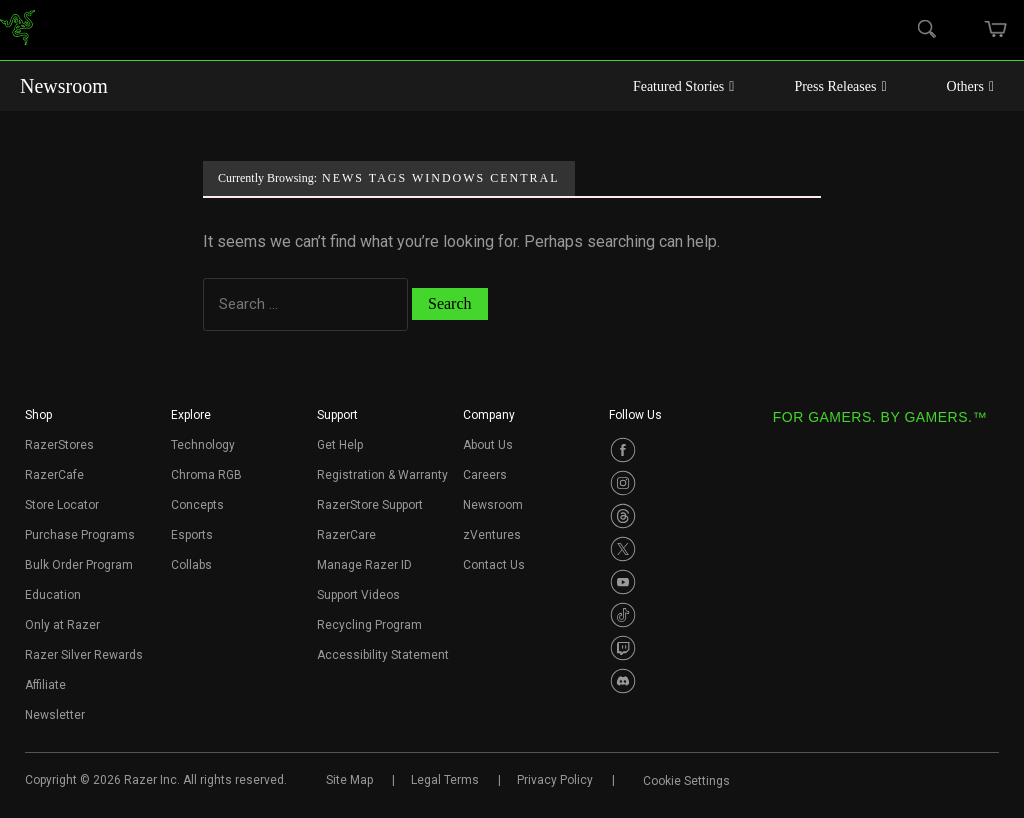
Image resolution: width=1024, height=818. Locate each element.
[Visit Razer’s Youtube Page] (623, 582)
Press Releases (840, 86)
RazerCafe (54, 475)
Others (970, 86)
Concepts (197, 505)
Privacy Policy (555, 780)
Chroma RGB (206, 475)
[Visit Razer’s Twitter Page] (623, 549)
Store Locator (62, 505)
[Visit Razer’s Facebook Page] (623, 450)
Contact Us (494, 565)
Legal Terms (445, 780)
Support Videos (358, 595)
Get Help (340, 445)
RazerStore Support (370, 505)
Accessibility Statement (383, 655)
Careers (485, 475)
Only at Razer (62, 625)
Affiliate (45, 685)
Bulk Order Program (79, 565)
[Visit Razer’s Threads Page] (623, 516)
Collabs (191, 565)
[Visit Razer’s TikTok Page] (623, 615)
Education (53, 595)
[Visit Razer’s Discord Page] (623, 681)
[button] (38, 421)
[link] (17, 30)
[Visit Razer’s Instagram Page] (623, 483)
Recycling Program (369, 625)
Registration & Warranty (382, 475)
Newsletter (55, 715)
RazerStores (59, 445)
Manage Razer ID (364, 565)
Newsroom (64, 86)
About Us (488, 445)
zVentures (492, 535)
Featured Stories (684, 86)
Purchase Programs (80, 535)
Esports (192, 535)
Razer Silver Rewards (84, 655)
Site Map (349, 780)
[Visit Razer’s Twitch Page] (623, 648)
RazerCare (346, 535)
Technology (203, 445)
